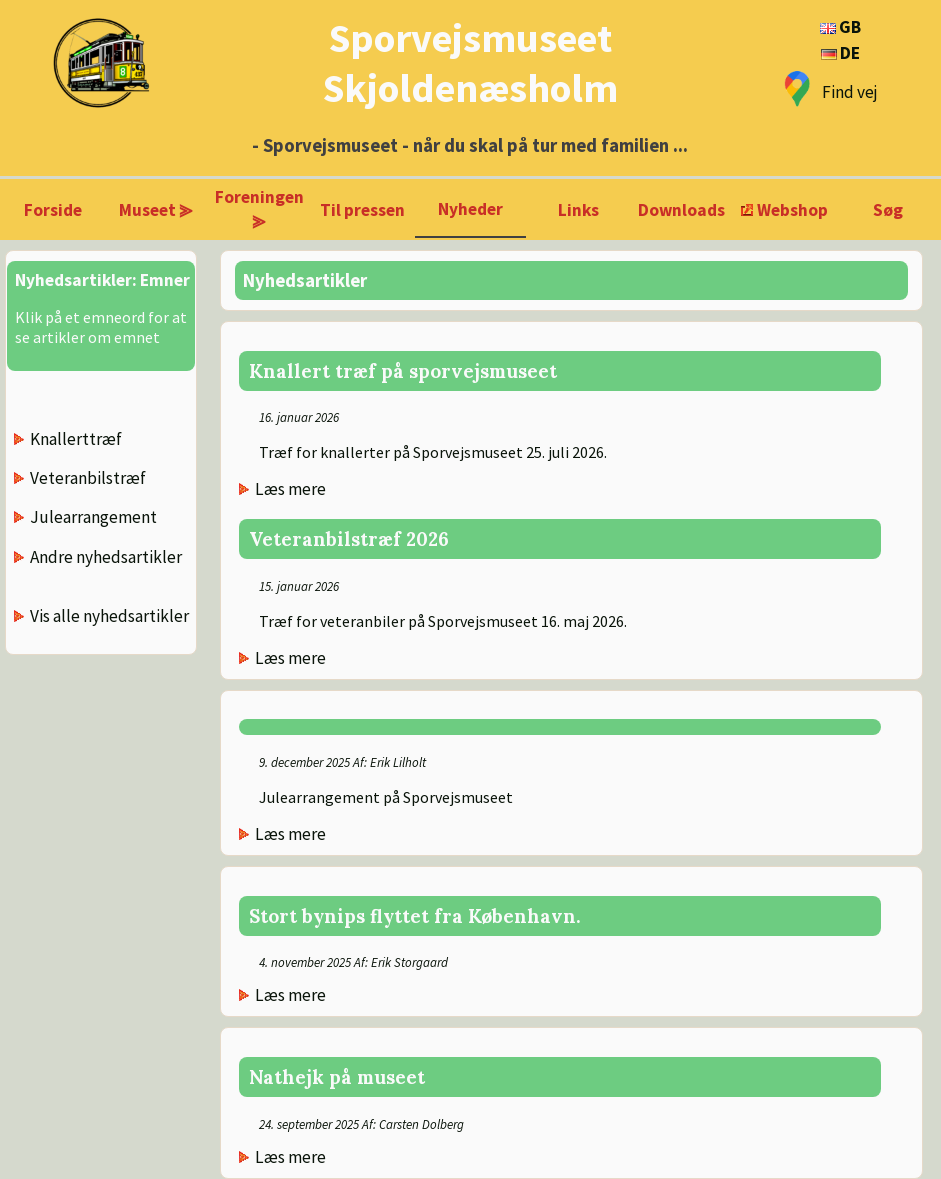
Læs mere (290, 489)
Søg (888, 210)
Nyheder (470, 209)
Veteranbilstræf (88, 478)
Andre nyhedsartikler (106, 557)
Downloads (681, 210)
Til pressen (362, 210)
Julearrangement (93, 517)
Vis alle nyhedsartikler (109, 616)
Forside (53, 210)
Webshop (792, 210)
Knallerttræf (76, 439)
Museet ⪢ (156, 210)
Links (578, 210)
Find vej (850, 92)
